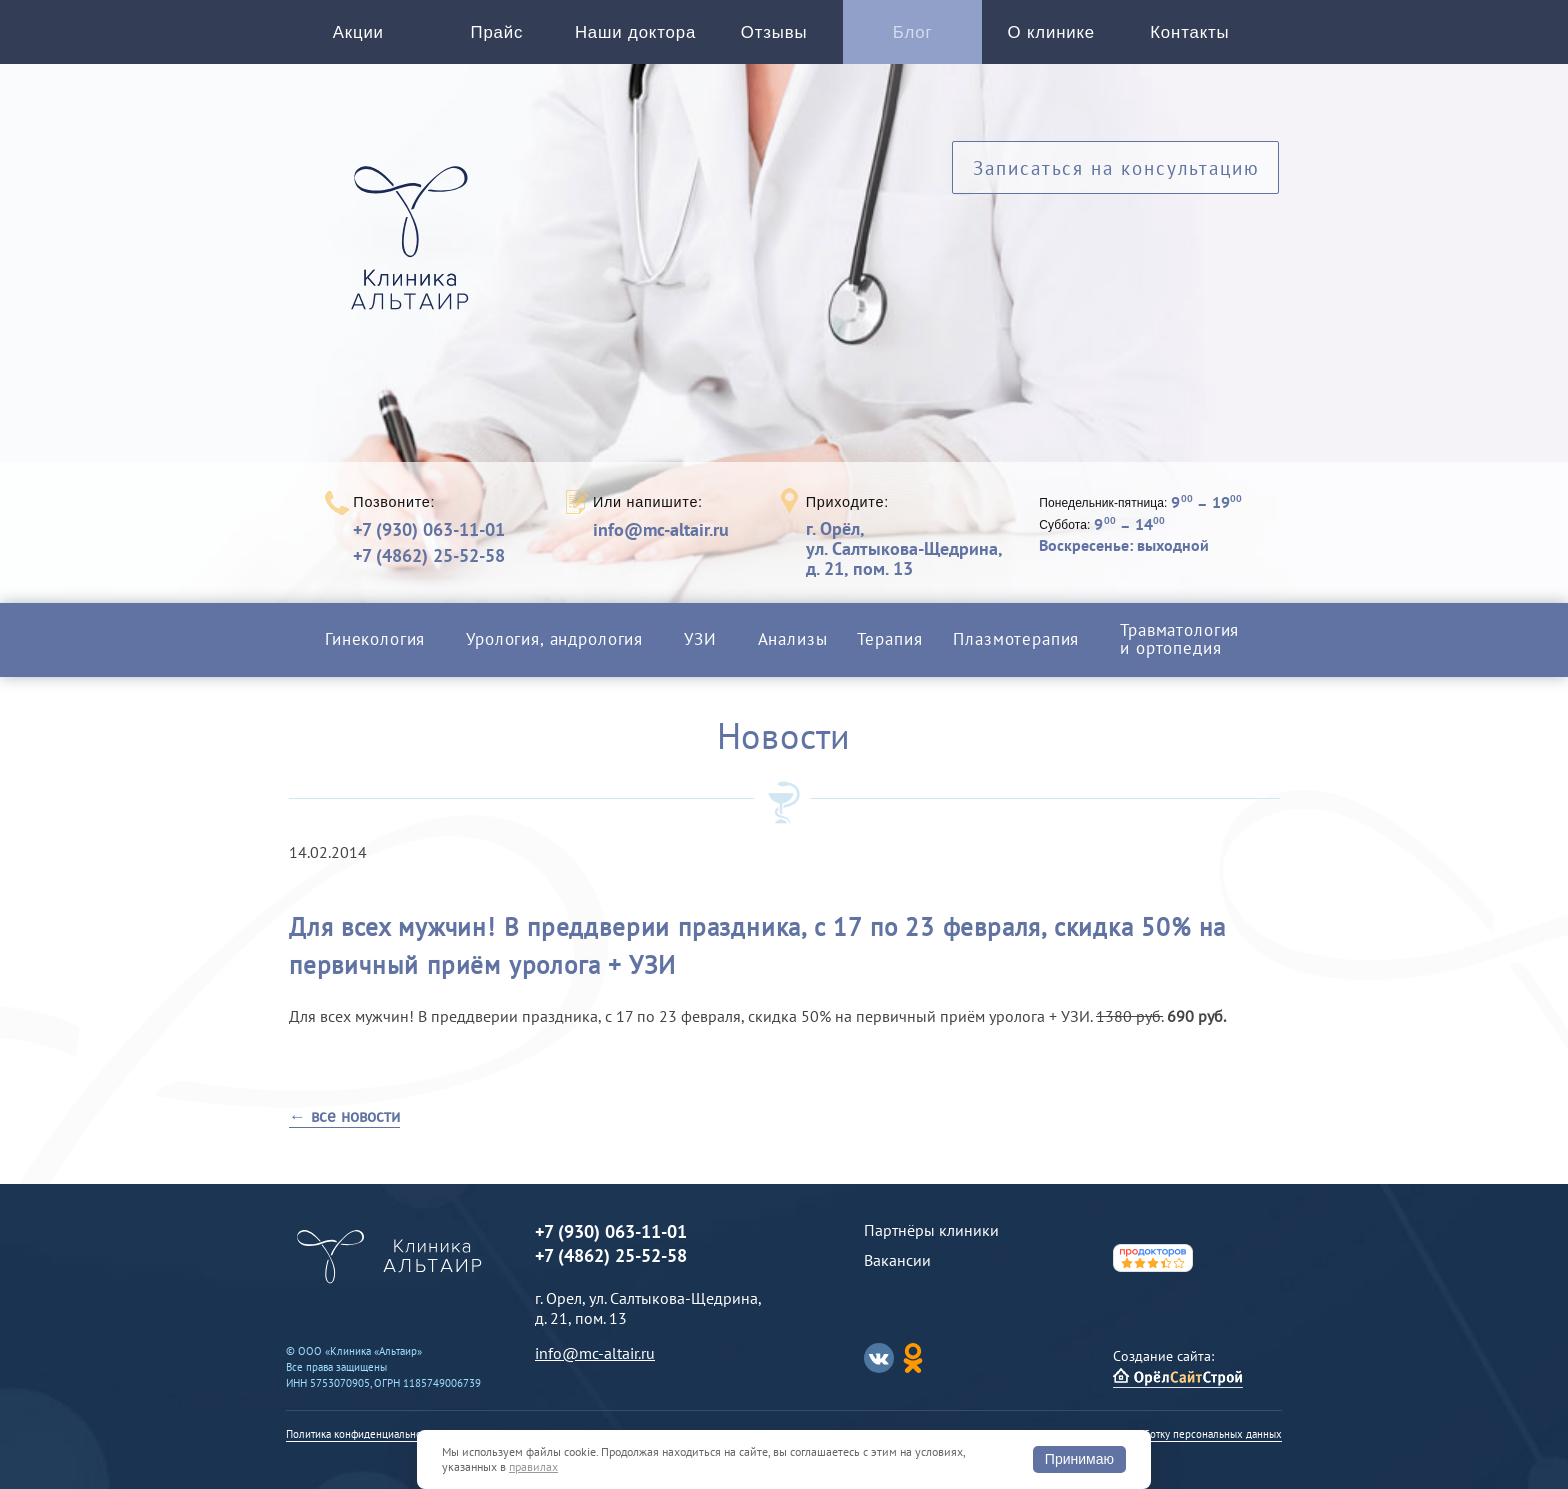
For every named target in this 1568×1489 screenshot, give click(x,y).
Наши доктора (635, 32)
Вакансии (897, 1260)
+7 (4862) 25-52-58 (429, 555)
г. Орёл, (904, 548)
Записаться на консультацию (1116, 167)
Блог (913, 32)
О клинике (1051, 32)
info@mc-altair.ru (661, 530)
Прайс (497, 32)
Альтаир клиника (415, 249)
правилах (533, 1466)
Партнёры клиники (931, 1230)
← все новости (344, 1116)
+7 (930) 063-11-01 (429, 529)
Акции (358, 32)
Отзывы (774, 32)
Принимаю (1079, 1459)
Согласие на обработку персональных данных (1171, 1434)
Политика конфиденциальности (361, 1434)
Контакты (1189, 32)
